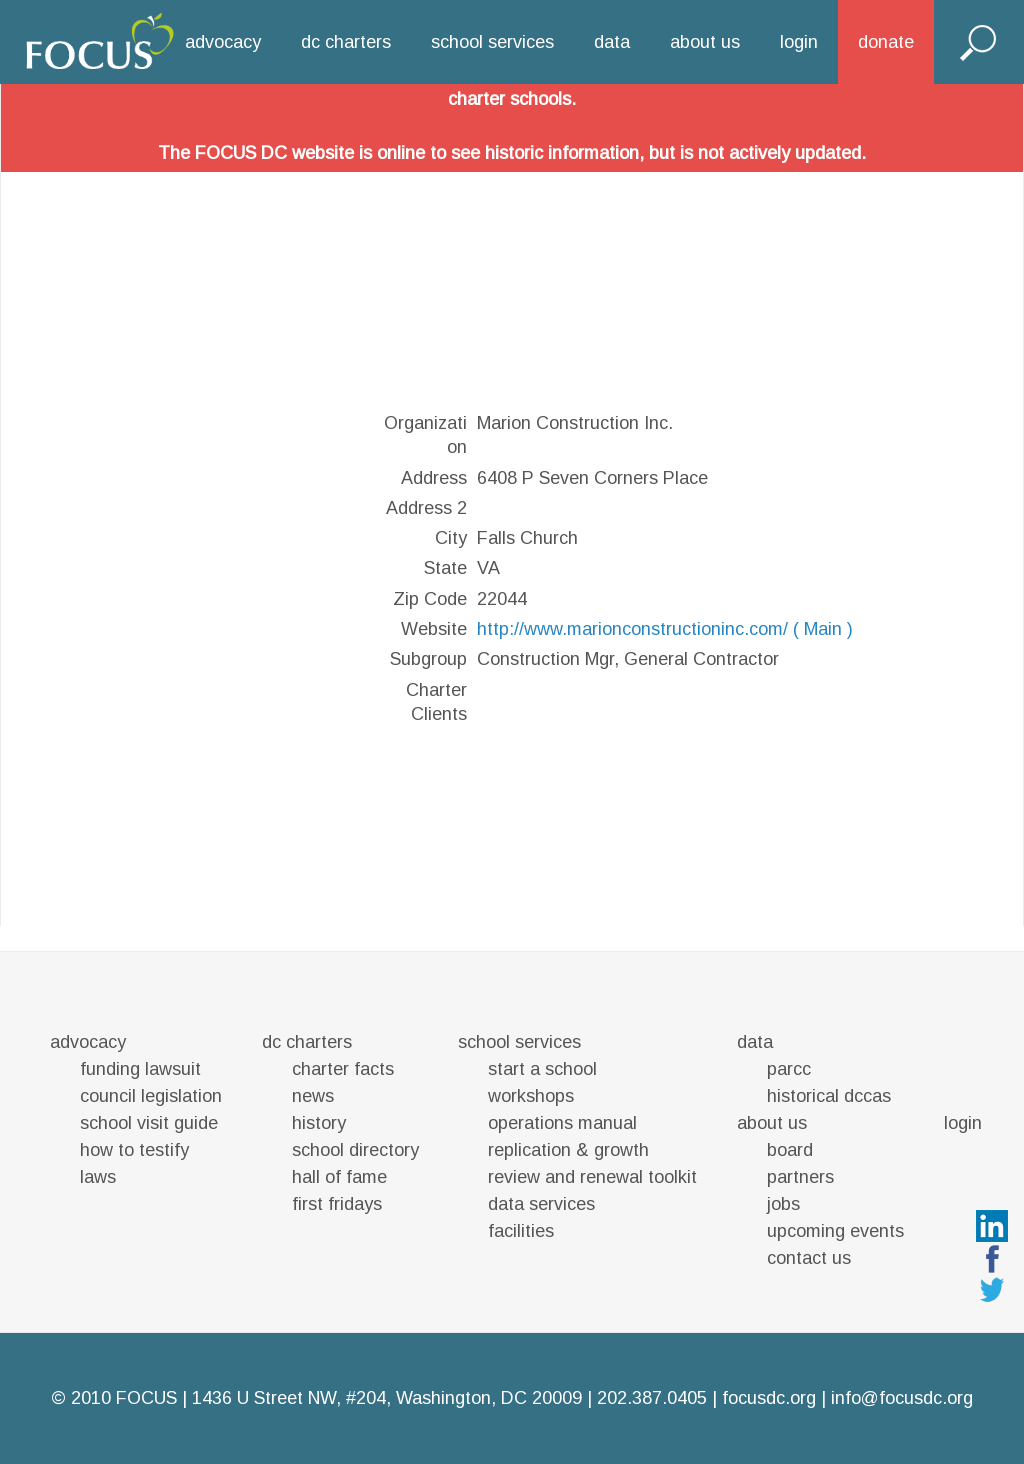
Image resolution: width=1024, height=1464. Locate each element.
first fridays (337, 1204)
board (790, 1150)
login (799, 42)
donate (886, 42)
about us (705, 42)
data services (541, 1204)
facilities (521, 1231)
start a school (542, 1069)
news (313, 1096)
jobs (783, 1204)
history (319, 1123)
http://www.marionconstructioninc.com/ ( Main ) (665, 629)
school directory (355, 1150)
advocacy (223, 42)
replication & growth (568, 1150)
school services (492, 42)
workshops (531, 1096)
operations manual (562, 1123)
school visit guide (149, 1123)
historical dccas (829, 1096)
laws (98, 1177)
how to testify (134, 1150)
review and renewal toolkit (592, 1177)
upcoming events (835, 1231)
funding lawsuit (140, 1069)
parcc (789, 1069)
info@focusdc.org (902, 1398)
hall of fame (339, 1177)
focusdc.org (769, 1398)
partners (800, 1177)
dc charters (346, 42)
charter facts (343, 1069)
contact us (809, 1258)
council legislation (151, 1096)
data (612, 42)
